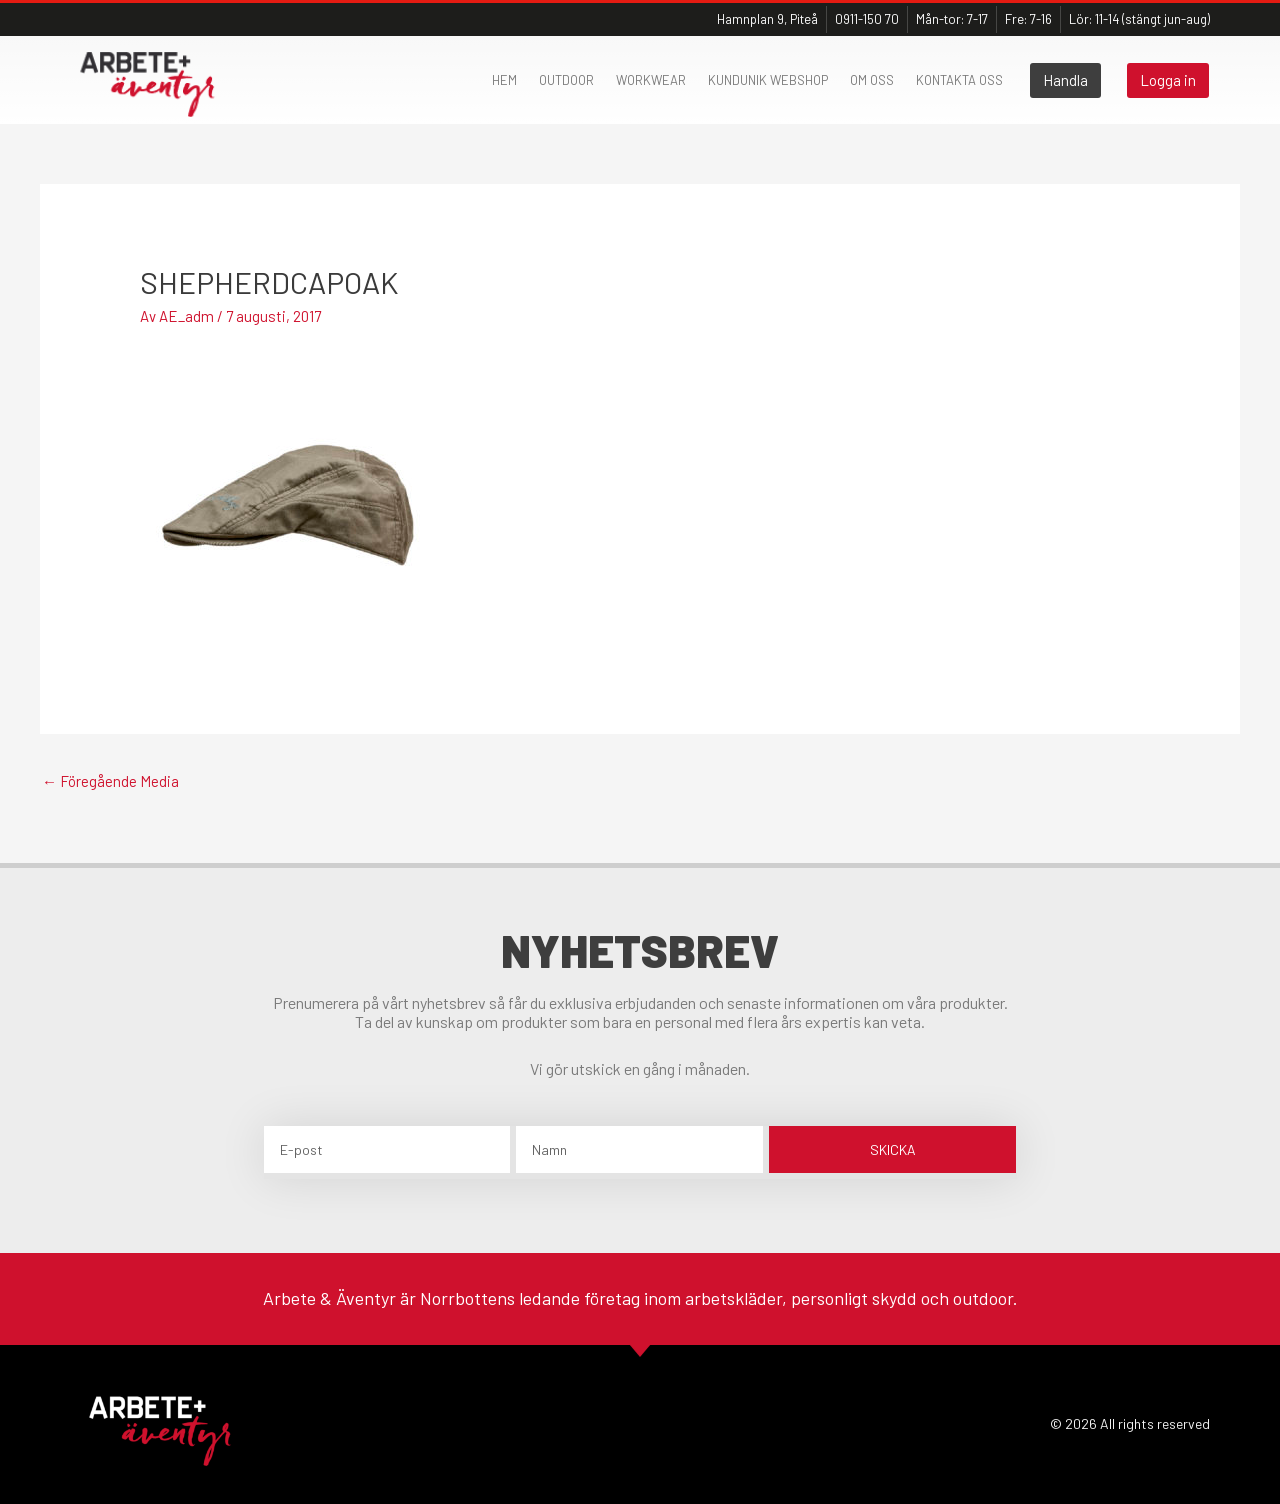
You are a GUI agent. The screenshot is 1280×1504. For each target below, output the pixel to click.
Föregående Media (110, 781)
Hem (504, 80)
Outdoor (566, 80)
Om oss (872, 80)
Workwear (651, 80)
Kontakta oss (959, 80)
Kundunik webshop (768, 80)
